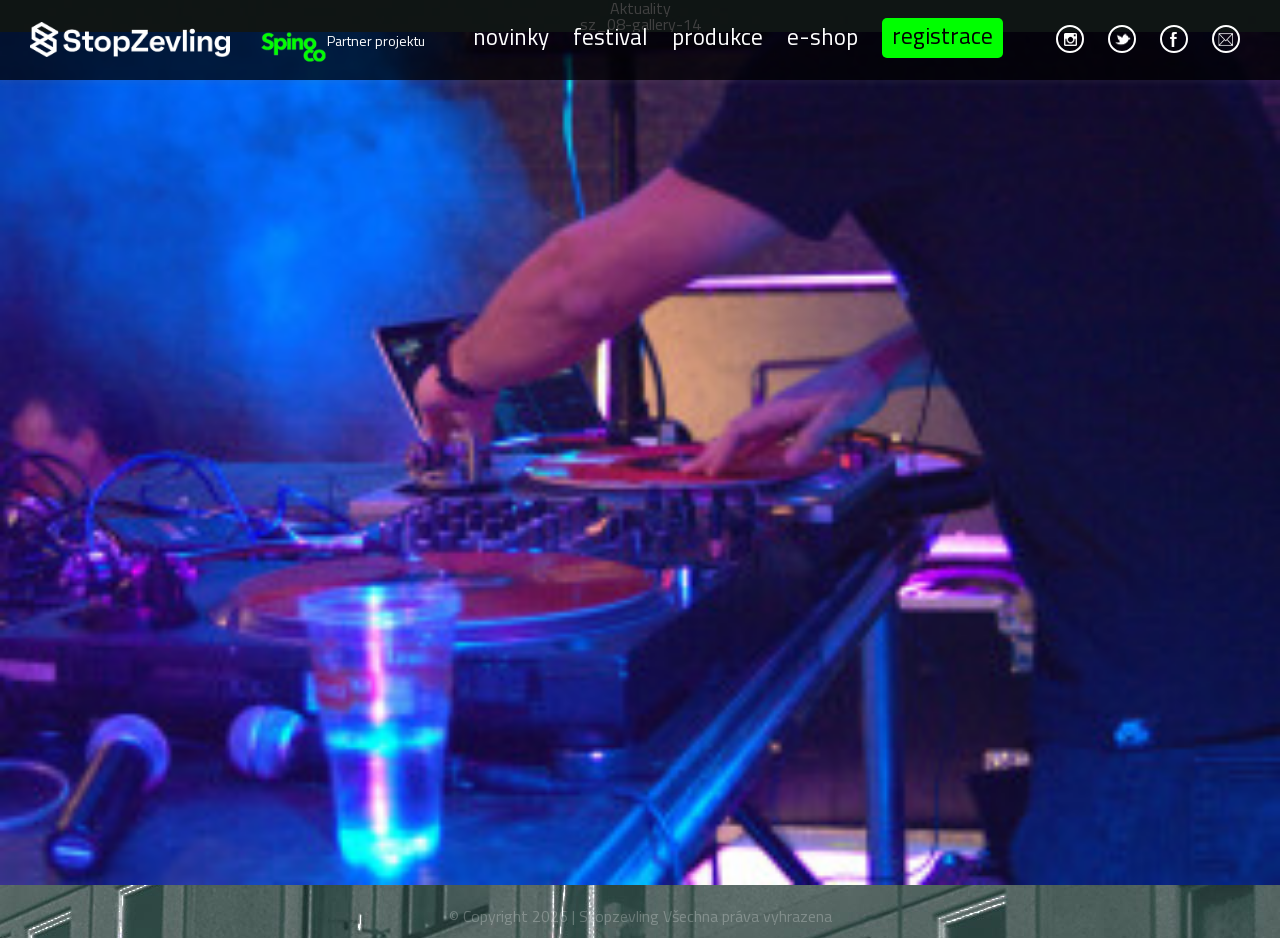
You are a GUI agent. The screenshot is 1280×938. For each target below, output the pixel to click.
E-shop (822, 35)
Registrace (942, 35)
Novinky (511, 35)
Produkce (717, 35)
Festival (610, 35)
